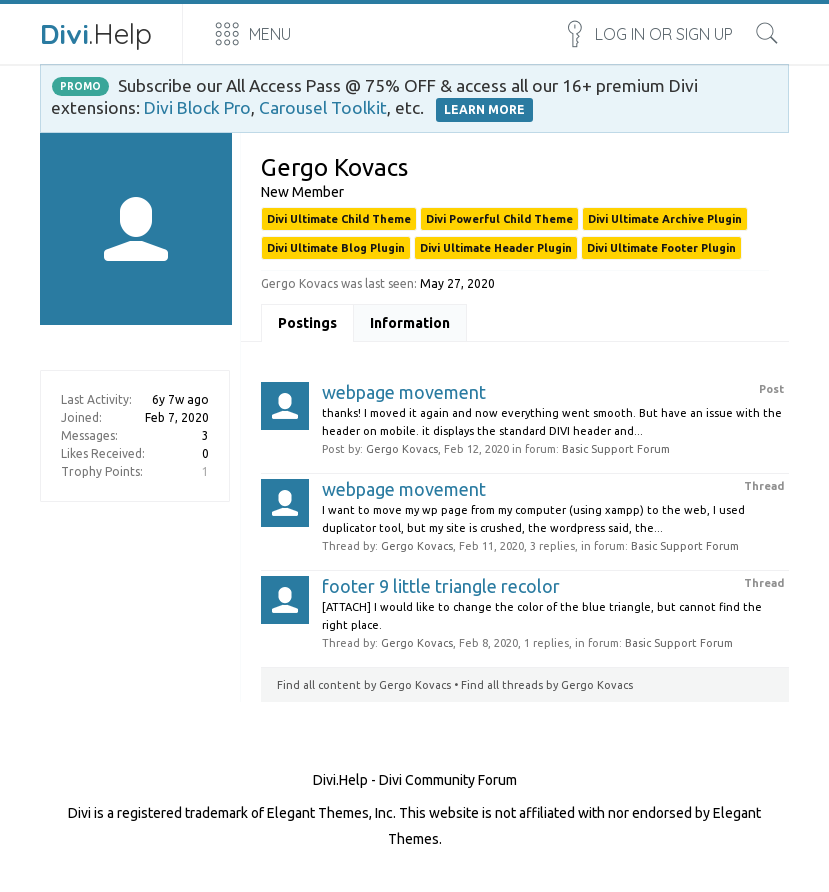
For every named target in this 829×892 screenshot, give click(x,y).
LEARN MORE (484, 109)
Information (410, 323)
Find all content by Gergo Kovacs (364, 685)
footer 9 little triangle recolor (441, 586)
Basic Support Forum (616, 449)
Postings (307, 323)
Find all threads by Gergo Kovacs (547, 685)
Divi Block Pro (197, 107)
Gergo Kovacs (402, 449)
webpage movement (404, 392)
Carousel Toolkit (323, 107)
